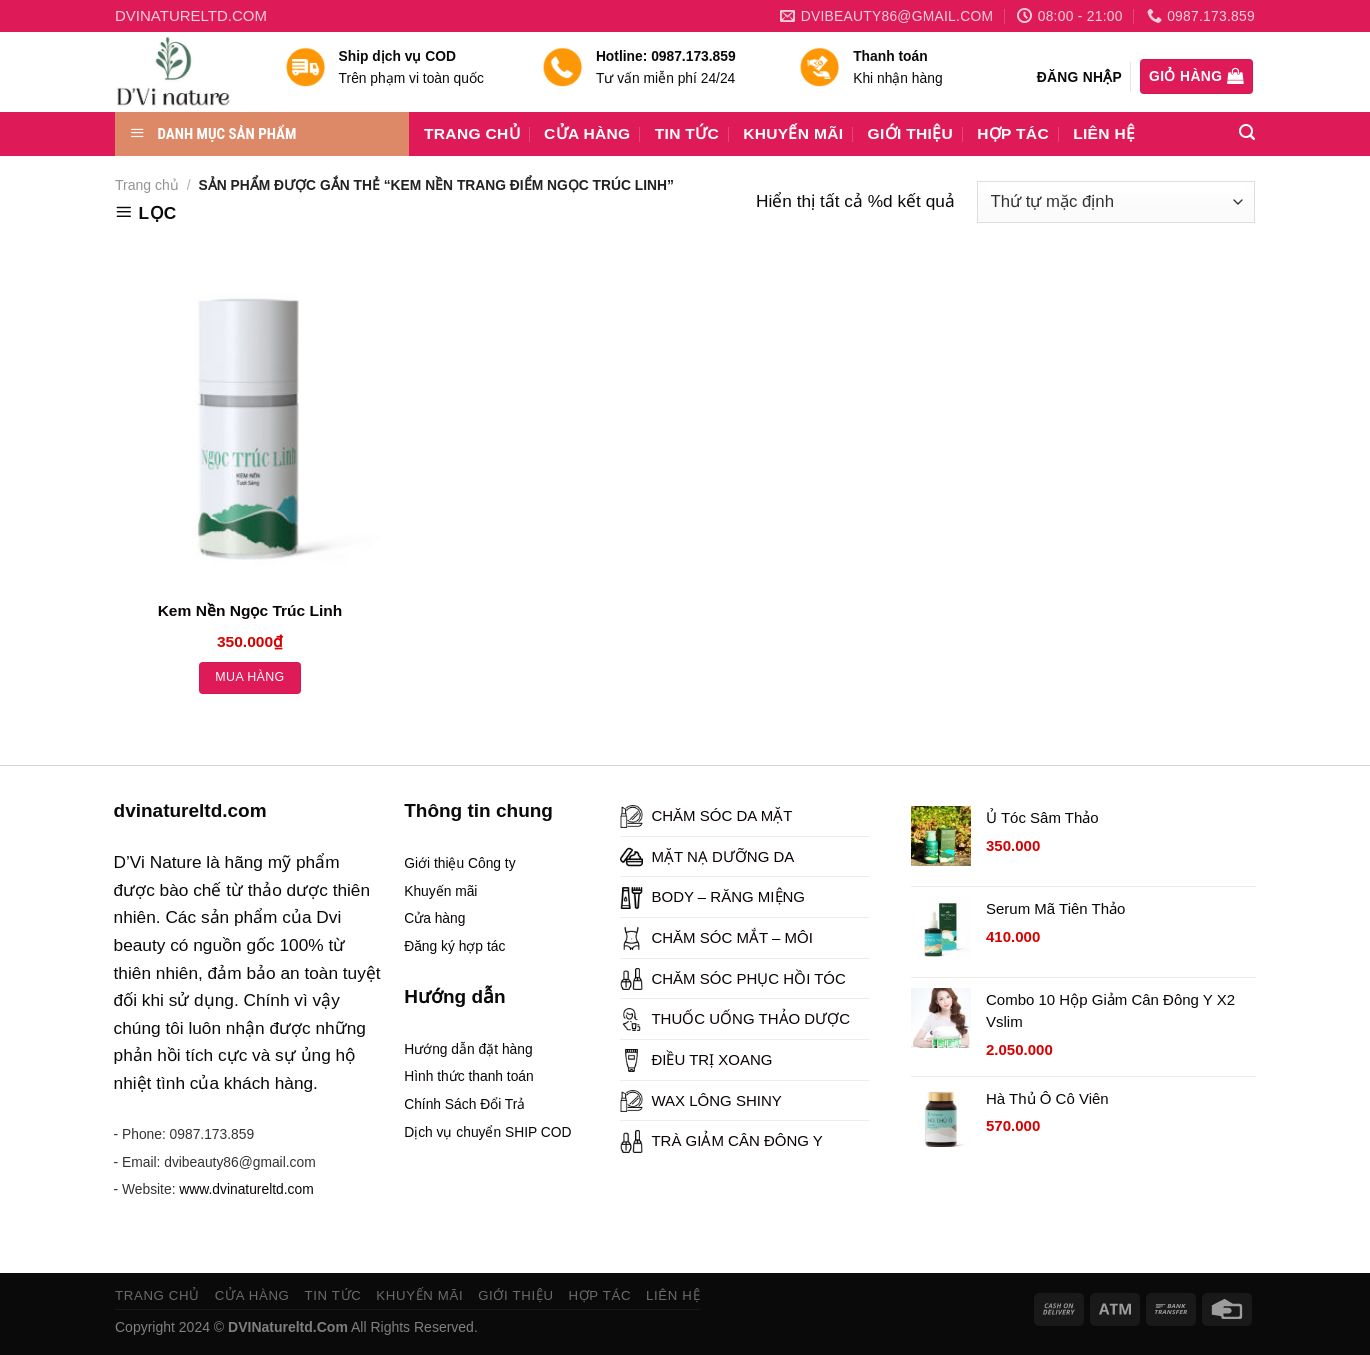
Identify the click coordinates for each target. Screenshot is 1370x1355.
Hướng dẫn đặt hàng (468, 1049)
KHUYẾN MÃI (793, 134)
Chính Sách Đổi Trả (464, 1104)
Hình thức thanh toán (469, 1076)
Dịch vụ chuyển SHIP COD (487, 1132)
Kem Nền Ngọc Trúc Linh (250, 610)
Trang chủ (147, 185)
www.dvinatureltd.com (246, 1189)
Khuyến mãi (440, 891)
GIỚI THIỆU (910, 134)
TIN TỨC (687, 134)
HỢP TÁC (1013, 134)
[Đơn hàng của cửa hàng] (1116, 202)
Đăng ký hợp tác (454, 946)
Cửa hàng (434, 918)
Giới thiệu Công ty (459, 863)
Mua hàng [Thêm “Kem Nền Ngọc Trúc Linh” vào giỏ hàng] (249, 677)
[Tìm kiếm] (1247, 132)
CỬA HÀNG (587, 134)
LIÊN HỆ (1104, 134)
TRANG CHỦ (472, 134)
